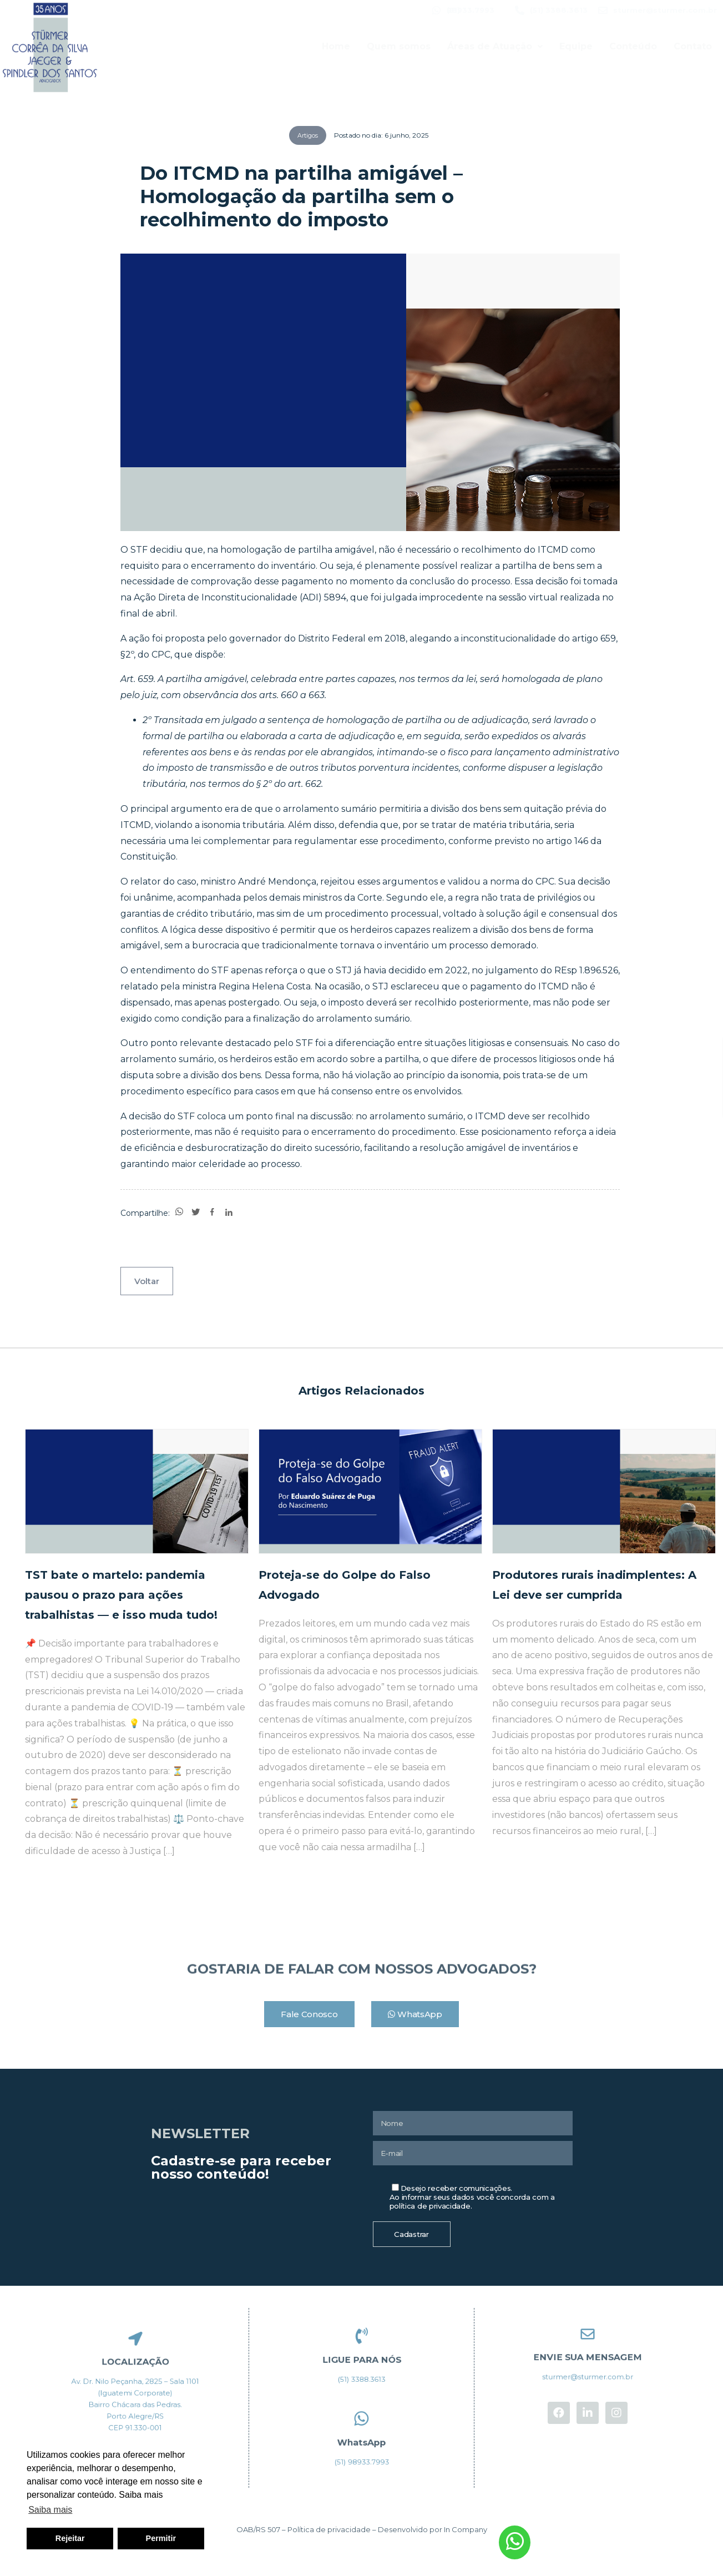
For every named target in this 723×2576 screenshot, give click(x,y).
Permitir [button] (161, 2538)
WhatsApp (361, 2440)
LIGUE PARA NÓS (361, 2357)
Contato (693, 46)
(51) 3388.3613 (559, 10)
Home (336, 46)
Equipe (576, 46)
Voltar (146, 1281)
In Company (465, 2529)
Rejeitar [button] (70, 2538)
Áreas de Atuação (495, 46)
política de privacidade (430, 2205)
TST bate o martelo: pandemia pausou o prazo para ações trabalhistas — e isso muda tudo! (121, 1595)
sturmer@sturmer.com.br (665, 10)
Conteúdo (633, 46)
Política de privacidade (329, 2529)
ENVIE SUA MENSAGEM (588, 2355)
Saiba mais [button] (50, 2509)
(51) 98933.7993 (470, 10)
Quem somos (399, 46)
